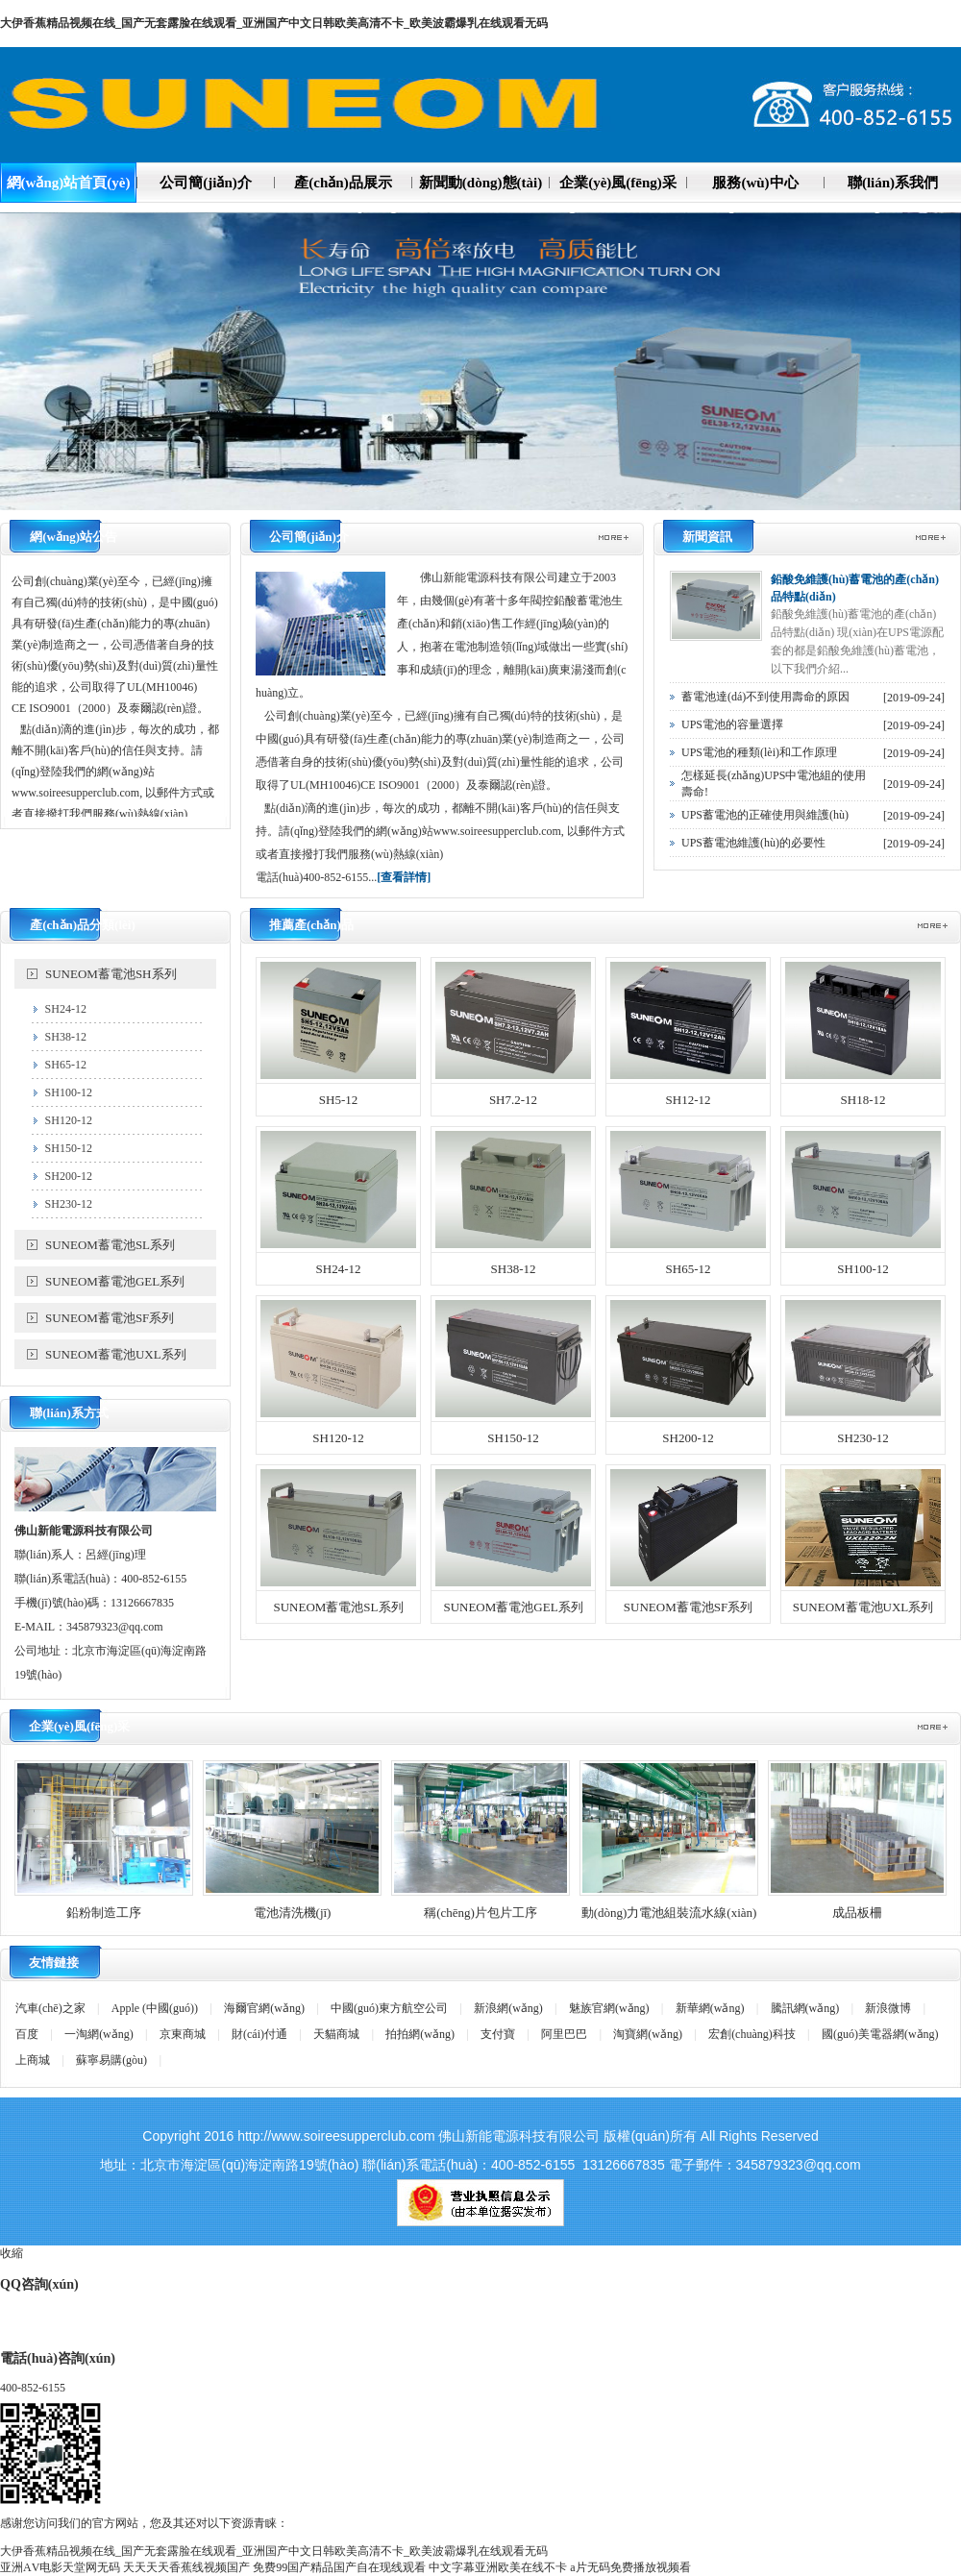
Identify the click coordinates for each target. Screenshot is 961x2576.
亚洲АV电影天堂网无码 (60, 2567)
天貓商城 (336, 2034)
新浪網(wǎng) (508, 2008)
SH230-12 (68, 1204)
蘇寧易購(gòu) (111, 2060)
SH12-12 (688, 1099)
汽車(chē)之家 (50, 2008)
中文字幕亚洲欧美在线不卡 (498, 2567)
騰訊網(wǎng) (805, 2008)
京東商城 (183, 2034)
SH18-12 (863, 1099)
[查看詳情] (404, 877)
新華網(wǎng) (710, 2008)
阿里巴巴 (564, 2034)
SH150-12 (68, 1148)
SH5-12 (338, 1099)
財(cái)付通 (259, 2034)
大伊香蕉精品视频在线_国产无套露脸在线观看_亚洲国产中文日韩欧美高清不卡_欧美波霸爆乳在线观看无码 (274, 23)
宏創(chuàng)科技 (752, 2034)
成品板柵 (857, 1912)
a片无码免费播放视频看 (630, 2567)
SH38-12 (65, 1036)
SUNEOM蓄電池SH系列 (111, 974)
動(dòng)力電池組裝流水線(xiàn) (669, 1912)
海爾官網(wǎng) (264, 2008)
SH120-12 (68, 1120)
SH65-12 (65, 1064)
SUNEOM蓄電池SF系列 (109, 1318)
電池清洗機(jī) (293, 1912)
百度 (26, 2034)
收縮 (11, 2253)
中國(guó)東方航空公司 (389, 2008)
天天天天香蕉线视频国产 (186, 2567)
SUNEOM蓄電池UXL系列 (115, 1354)
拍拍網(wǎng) (420, 2034)
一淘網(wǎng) (99, 2034)
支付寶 (497, 2034)
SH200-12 (68, 1176)
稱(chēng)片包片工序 (480, 1912)
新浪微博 (888, 2008)
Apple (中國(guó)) (154, 2008)
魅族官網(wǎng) (609, 2008)
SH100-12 (68, 1092)
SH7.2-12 (513, 1099)
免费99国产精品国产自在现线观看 (339, 2567)
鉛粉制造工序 (103, 1912)
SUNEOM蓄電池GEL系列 (115, 1281)
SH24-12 (65, 1009)
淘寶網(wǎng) (647, 2034)
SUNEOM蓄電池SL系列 (110, 1245)
